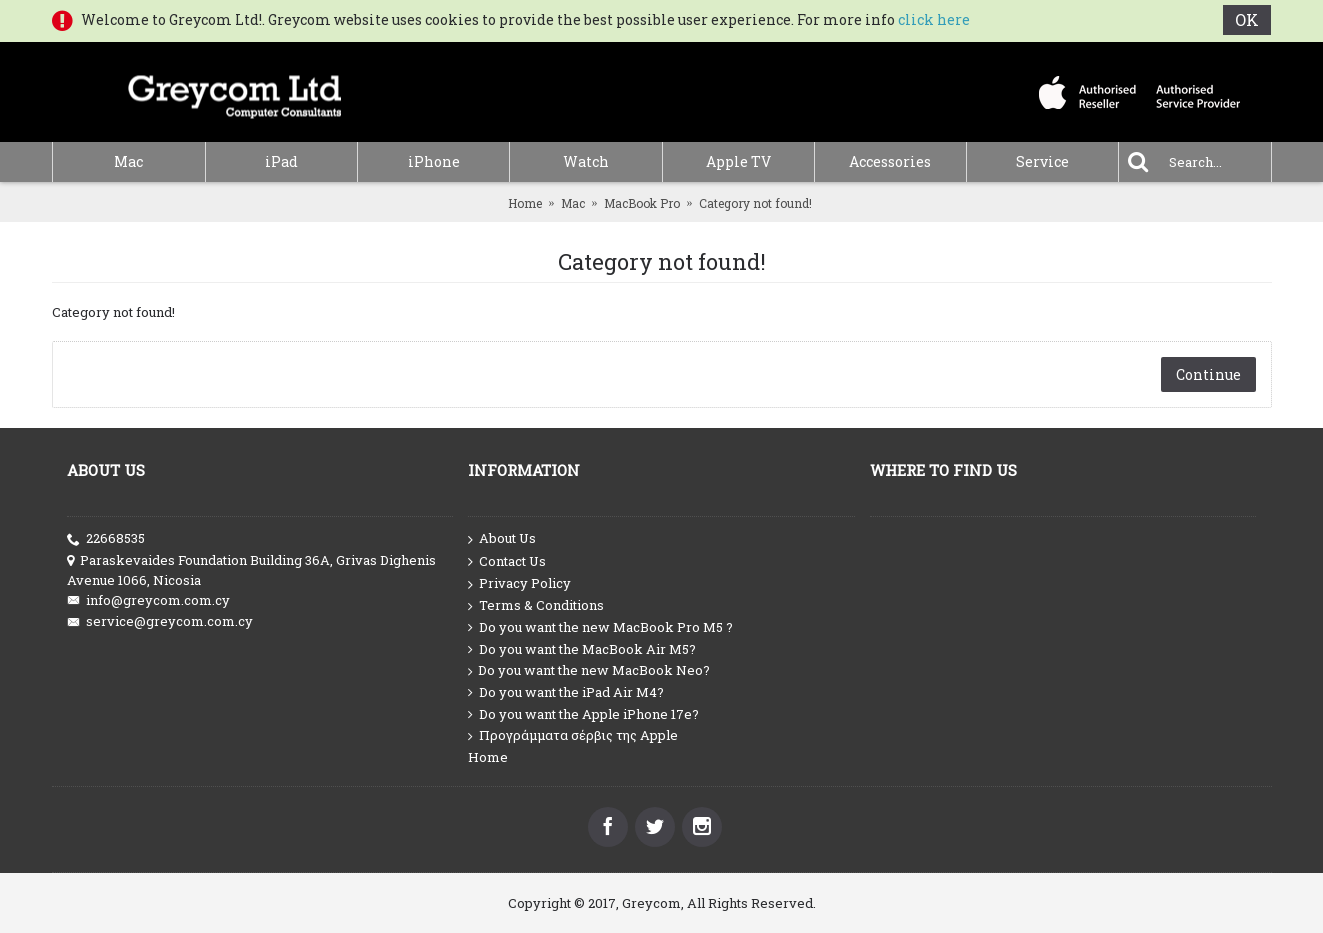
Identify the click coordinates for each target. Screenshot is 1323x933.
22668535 (106, 538)
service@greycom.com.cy (160, 621)
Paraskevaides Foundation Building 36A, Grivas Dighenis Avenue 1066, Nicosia (251, 570)
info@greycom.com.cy (148, 600)
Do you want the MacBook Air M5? (582, 649)
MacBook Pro (642, 203)
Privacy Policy (519, 584)
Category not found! (755, 203)
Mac (573, 203)
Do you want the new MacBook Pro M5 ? (600, 627)
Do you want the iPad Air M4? (566, 692)
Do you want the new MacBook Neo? (589, 670)
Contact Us (507, 562)
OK (1248, 19)
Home (525, 203)
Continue (1208, 374)
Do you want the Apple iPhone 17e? (583, 714)
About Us (502, 539)
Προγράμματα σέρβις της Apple (573, 735)
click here (934, 19)
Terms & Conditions (536, 605)
